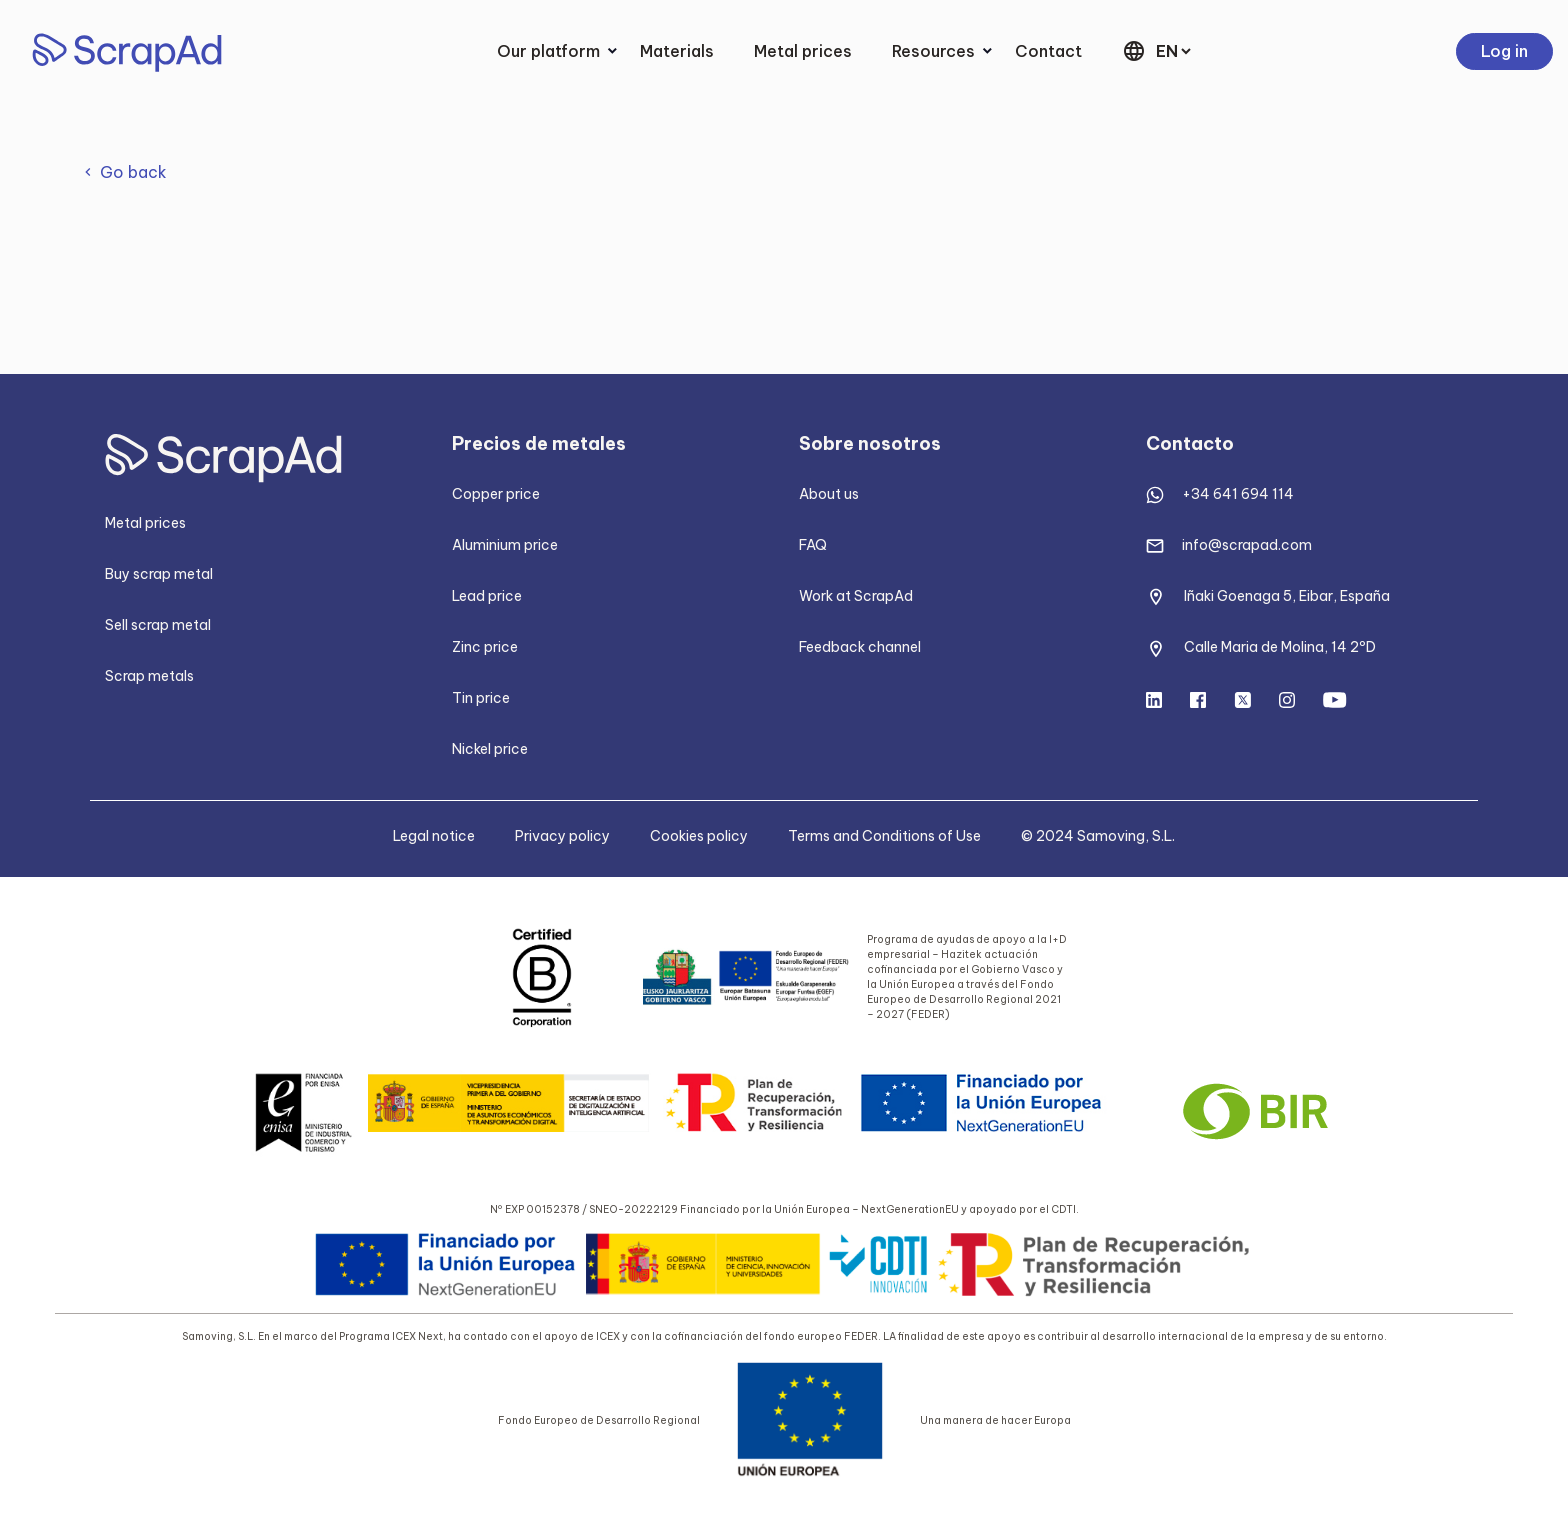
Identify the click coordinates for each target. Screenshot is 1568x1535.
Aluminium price (505, 545)
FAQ (813, 545)
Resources (933, 51)
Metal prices (803, 51)
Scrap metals (149, 676)
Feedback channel (860, 647)
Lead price (487, 596)
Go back (133, 172)
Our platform (548, 51)
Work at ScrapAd (856, 596)
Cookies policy (699, 836)
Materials (677, 51)
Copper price (496, 494)
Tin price (481, 698)
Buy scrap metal (159, 574)
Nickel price (490, 749)
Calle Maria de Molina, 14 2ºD (1280, 647)
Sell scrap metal (158, 625)
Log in (1504, 51)
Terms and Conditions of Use (884, 836)
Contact (1048, 51)
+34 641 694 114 (1238, 494)
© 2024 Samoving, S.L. (1098, 836)
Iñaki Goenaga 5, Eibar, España (1287, 596)
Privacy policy (562, 836)
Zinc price (485, 647)
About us (829, 494)
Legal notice (434, 836)
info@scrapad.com (1247, 545)
